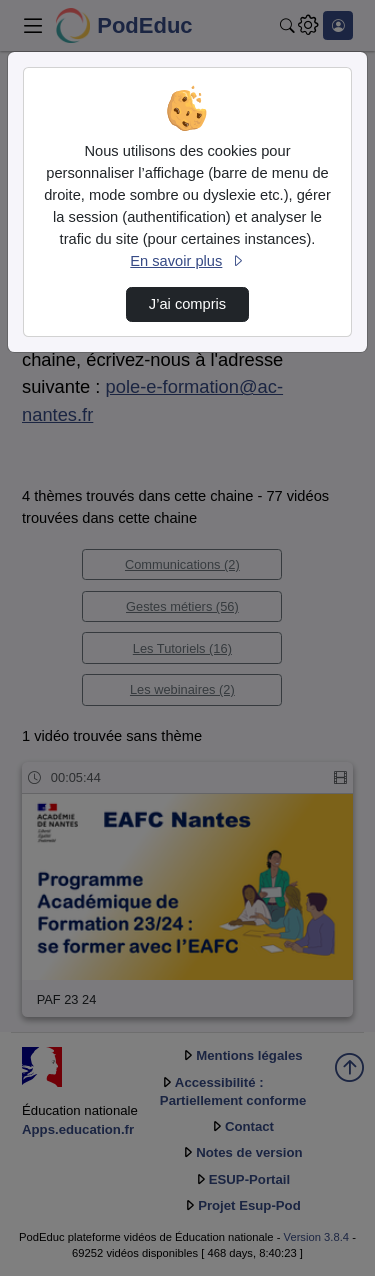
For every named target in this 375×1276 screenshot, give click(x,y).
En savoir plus (187, 261)
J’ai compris (187, 304)
